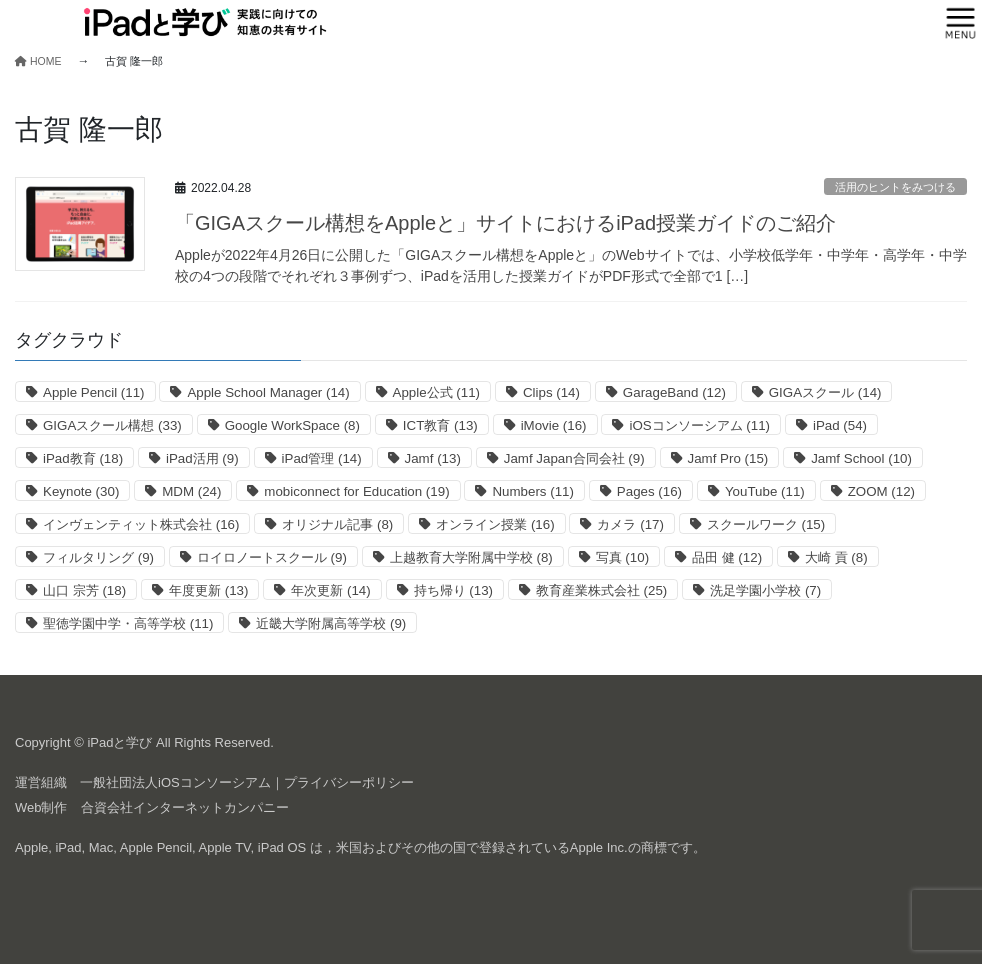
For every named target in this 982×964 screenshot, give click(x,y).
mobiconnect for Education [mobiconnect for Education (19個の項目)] (356, 491)
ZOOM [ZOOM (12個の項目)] (881, 491)
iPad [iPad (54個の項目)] (840, 425)
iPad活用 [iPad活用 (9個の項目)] (202, 458)
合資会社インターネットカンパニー (185, 807)
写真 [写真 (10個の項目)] (622, 557)
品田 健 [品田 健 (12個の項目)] (727, 557)
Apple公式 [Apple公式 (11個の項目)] (437, 392)
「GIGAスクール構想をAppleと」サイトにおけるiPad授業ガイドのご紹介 (505, 223)
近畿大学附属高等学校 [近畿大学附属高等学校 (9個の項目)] (331, 623)
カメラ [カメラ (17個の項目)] (630, 524)
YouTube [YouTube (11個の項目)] (765, 491)
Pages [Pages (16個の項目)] (649, 491)
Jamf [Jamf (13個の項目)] (433, 458)
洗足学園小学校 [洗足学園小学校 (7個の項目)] (765, 590)
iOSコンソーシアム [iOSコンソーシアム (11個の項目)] (699, 425)
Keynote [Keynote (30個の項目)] (81, 491)
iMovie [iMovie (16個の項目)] (554, 425)
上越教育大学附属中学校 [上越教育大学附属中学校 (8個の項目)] (471, 557)
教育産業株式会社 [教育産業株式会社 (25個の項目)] (601, 590)
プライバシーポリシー (349, 782)
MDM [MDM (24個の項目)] (191, 491)
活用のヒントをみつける (895, 187)
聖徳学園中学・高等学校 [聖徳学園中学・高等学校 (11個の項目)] (128, 623)
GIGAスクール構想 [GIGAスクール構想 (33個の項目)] (112, 425)
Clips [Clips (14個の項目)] (551, 392)
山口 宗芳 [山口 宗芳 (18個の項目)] (84, 590)
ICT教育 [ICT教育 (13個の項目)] (440, 425)
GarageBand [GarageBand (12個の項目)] (674, 392)
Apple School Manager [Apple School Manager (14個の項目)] (268, 392)
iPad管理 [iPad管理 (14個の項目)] (322, 458)
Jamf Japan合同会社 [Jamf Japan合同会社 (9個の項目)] (574, 458)
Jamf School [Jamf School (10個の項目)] (861, 458)
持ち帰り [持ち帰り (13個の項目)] (453, 590)
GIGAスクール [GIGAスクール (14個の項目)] (825, 392)
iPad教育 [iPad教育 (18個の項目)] (83, 458)
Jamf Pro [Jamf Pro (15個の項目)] (728, 458)
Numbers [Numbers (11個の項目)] (532, 491)
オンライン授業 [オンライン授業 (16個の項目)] (495, 524)
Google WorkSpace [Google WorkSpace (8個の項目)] (292, 425)
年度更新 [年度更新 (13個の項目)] (208, 590)
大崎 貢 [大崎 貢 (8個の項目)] (836, 557)
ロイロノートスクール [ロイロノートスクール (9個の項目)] (272, 557)
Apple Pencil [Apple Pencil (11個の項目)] (94, 392)
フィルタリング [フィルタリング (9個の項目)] (98, 557)
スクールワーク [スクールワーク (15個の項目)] (766, 524)
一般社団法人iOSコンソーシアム (175, 782)
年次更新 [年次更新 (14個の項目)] (330, 590)
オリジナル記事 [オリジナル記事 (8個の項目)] (337, 524)
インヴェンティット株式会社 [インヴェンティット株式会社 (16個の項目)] (141, 524)
